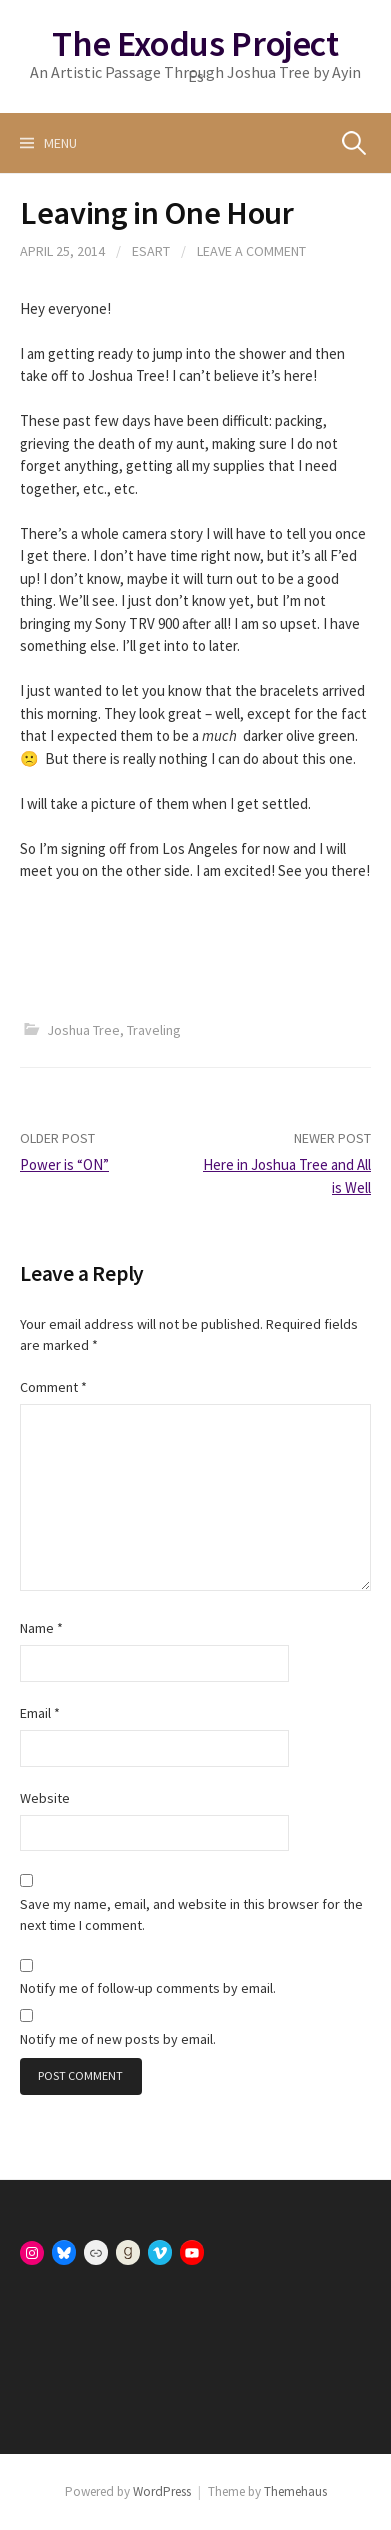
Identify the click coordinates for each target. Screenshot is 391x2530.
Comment (53, 1387)
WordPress (162, 2491)
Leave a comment (251, 251)
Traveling (154, 1030)
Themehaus (295, 2491)
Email (40, 1713)
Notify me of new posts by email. (118, 2039)
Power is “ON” (64, 1164)
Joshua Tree (83, 1030)
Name (41, 1628)
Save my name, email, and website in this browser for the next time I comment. (191, 1914)
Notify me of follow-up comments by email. (148, 1988)
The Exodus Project (195, 43)
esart (151, 251)
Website (45, 1798)
